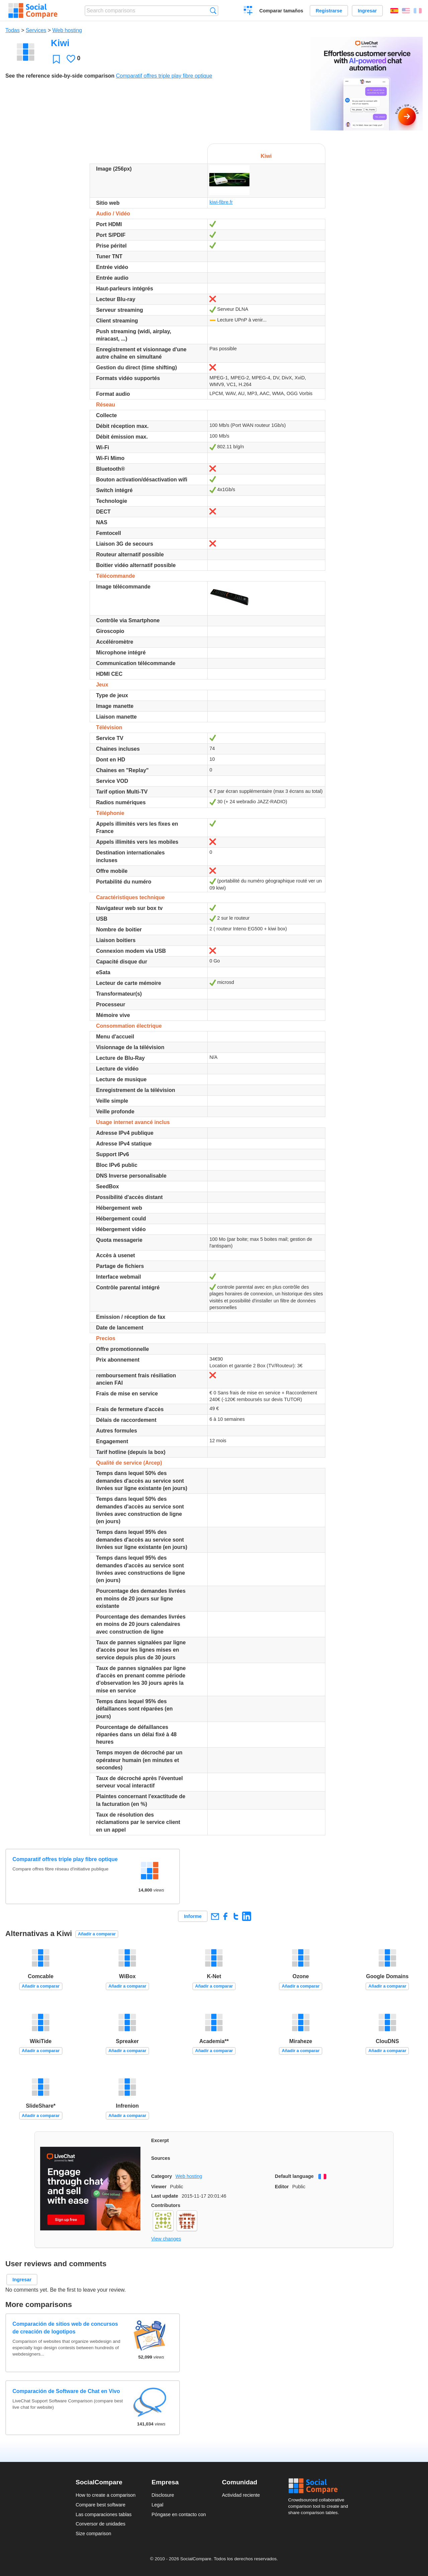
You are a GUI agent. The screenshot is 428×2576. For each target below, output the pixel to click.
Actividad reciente (241, 2495)
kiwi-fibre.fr (221, 202)
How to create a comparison (105, 2495)
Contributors (165, 2205)
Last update (164, 2196)
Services (36, 30)
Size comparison (93, 2533)
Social (320, 2486)
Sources (160, 2158)
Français (418, 10)
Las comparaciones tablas (103, 2514)
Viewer (159, 2186)
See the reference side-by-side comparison (59, 76)
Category (161, 2176)
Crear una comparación (248, 11)
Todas (12, 30)
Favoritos (56, 59)
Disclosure (162, 2495)
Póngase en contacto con (178, 2514)
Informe (193, 1916)
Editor (282, 2186)
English (406, 10)
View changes (166, 2238)
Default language (294, 2176)
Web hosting (67, 30)
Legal (157, 2504)
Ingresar (367, 10)
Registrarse (329, 10)
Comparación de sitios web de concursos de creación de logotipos (65, 2327)
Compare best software (100, 2504)
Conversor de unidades (100, 2523)
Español (394, 10)
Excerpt (160, 2140)
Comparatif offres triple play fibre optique (164, 76)
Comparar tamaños (281, 10)
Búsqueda (213, 10)
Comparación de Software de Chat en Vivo (66, 2391)
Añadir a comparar (97, 1933)
